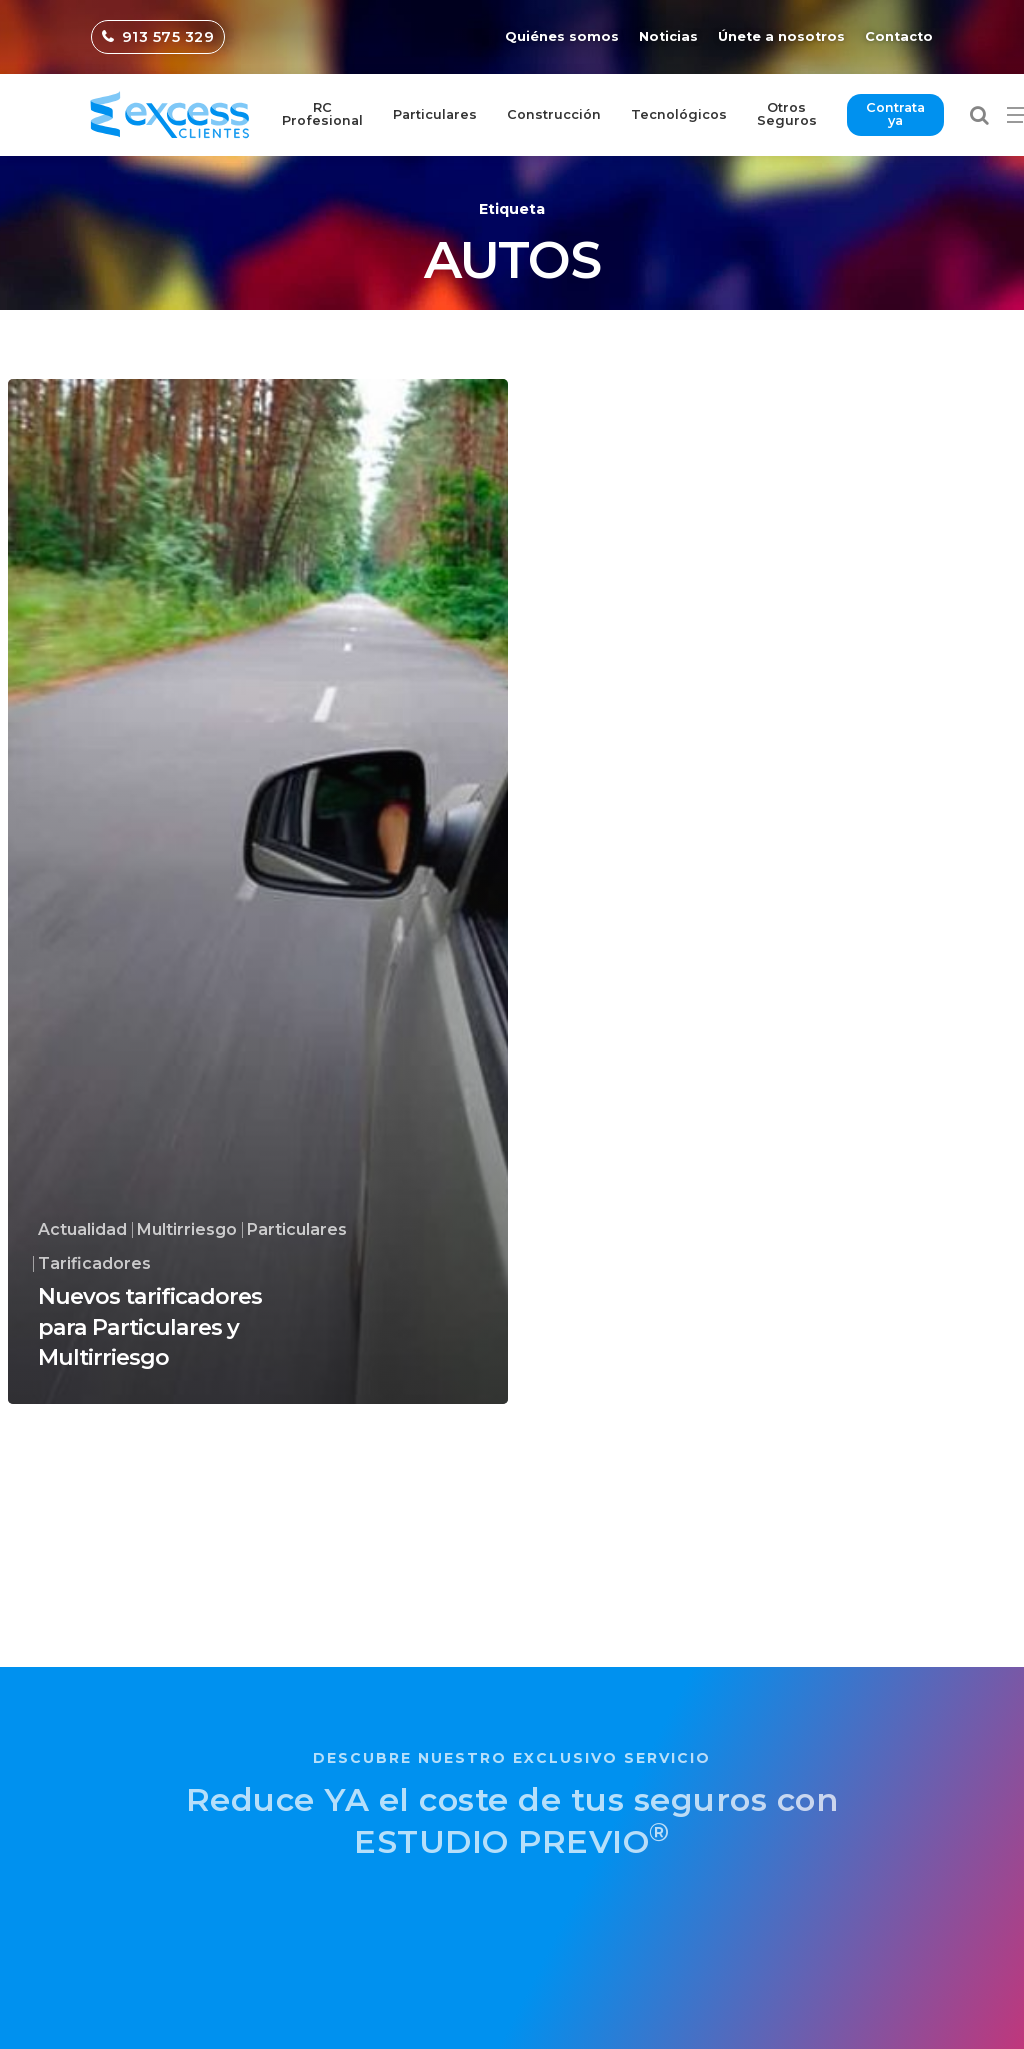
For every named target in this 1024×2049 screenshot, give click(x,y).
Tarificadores (94, 1264)
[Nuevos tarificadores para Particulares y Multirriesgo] (258, 891)
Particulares (297, 1230)
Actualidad (82, 1230)
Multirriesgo (187, 1230)
